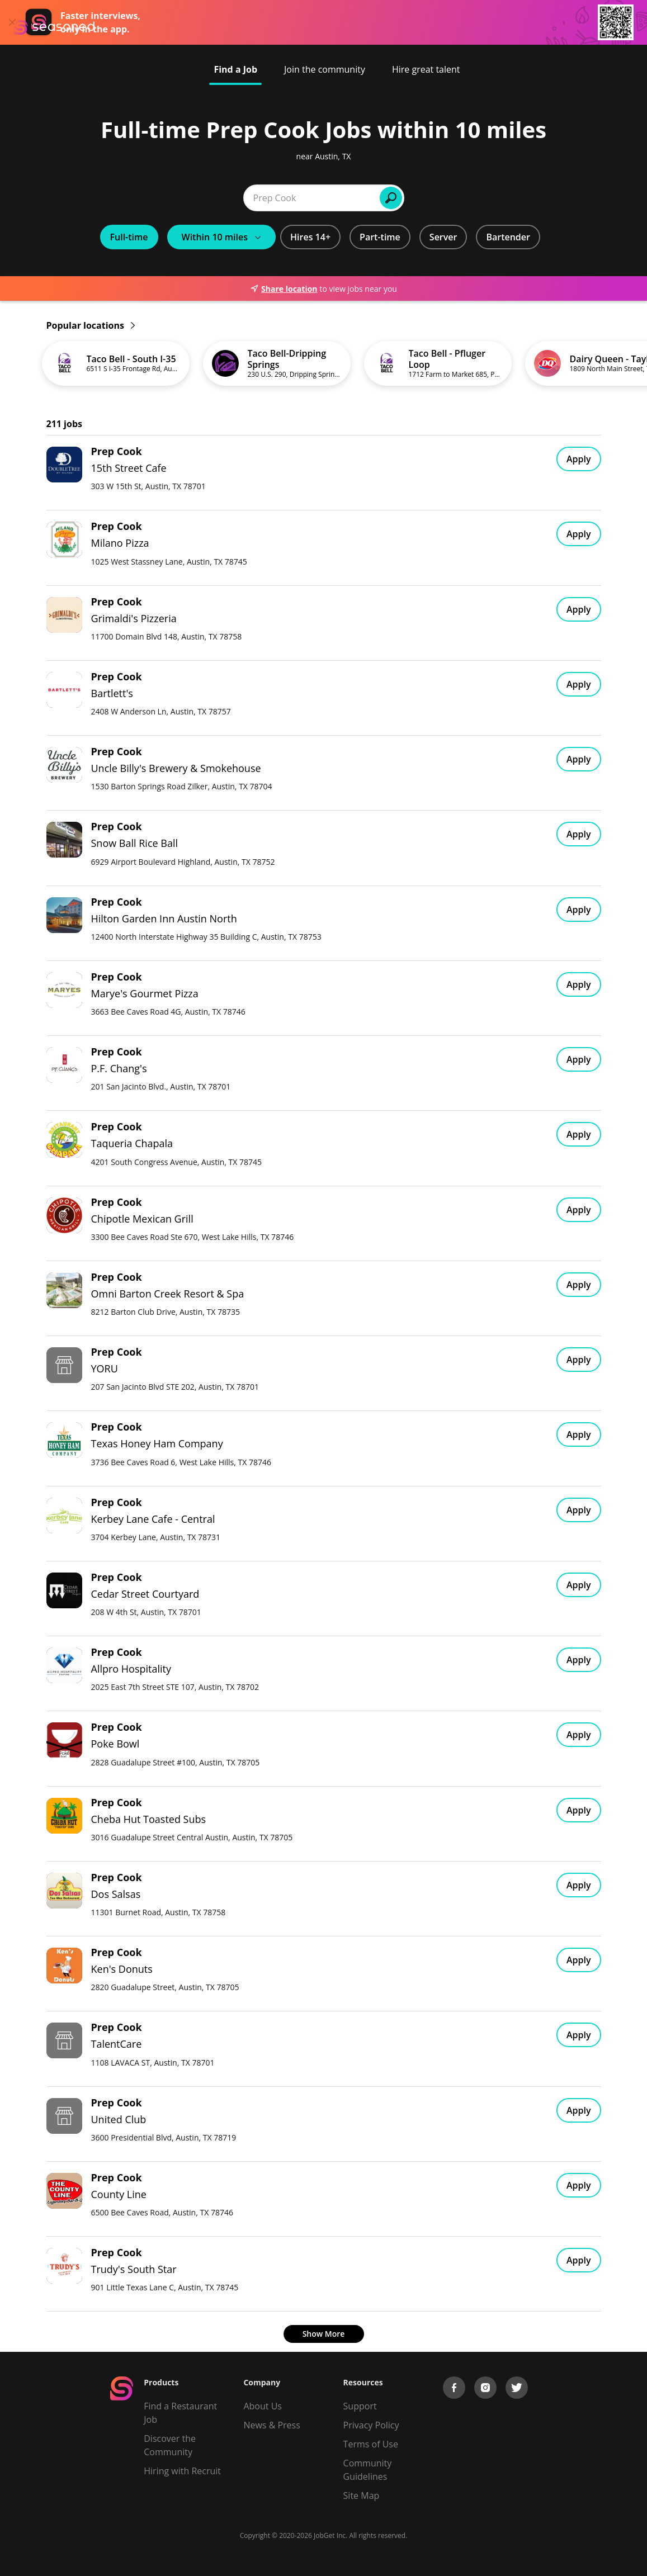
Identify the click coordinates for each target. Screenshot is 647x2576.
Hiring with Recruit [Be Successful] (182, 2471)
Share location (283, 288)
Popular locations (90, 325)
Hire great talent (426, 69)
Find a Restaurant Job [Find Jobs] (180, 2413)
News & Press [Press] (271, 2425)
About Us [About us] (262, 2406)
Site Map (361, 2495)
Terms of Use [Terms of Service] (370, 2444)
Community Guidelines (367, 2470)
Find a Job (235, 69)
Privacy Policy (371, 2425)
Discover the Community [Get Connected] (170, 2445)
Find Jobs (496, 198)
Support (360, 2406)
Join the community (324, 69)
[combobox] (180, 197)
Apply (578, 459)
